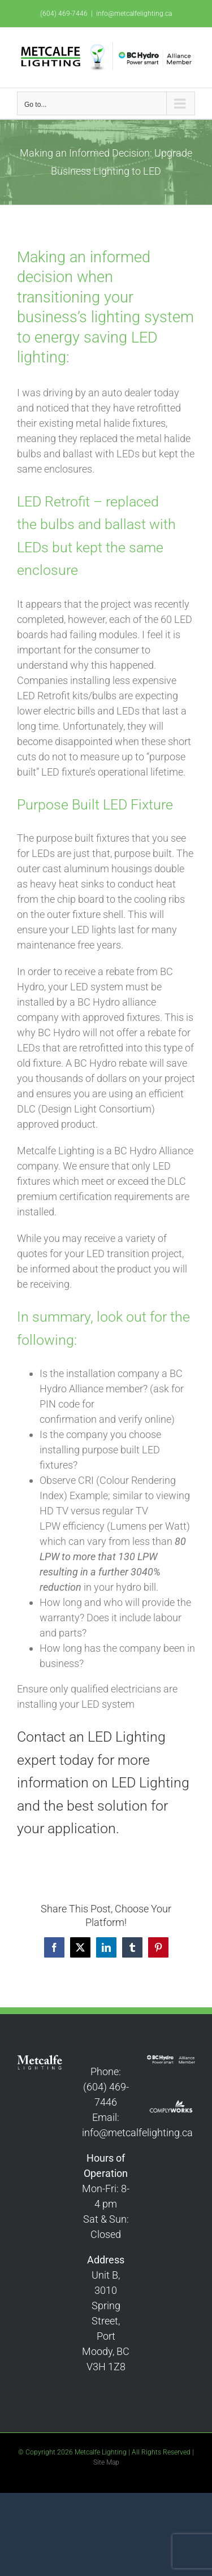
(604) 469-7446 (64, 14)
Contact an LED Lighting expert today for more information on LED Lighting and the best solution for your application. (103, 1783)
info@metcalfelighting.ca (134, 14)
